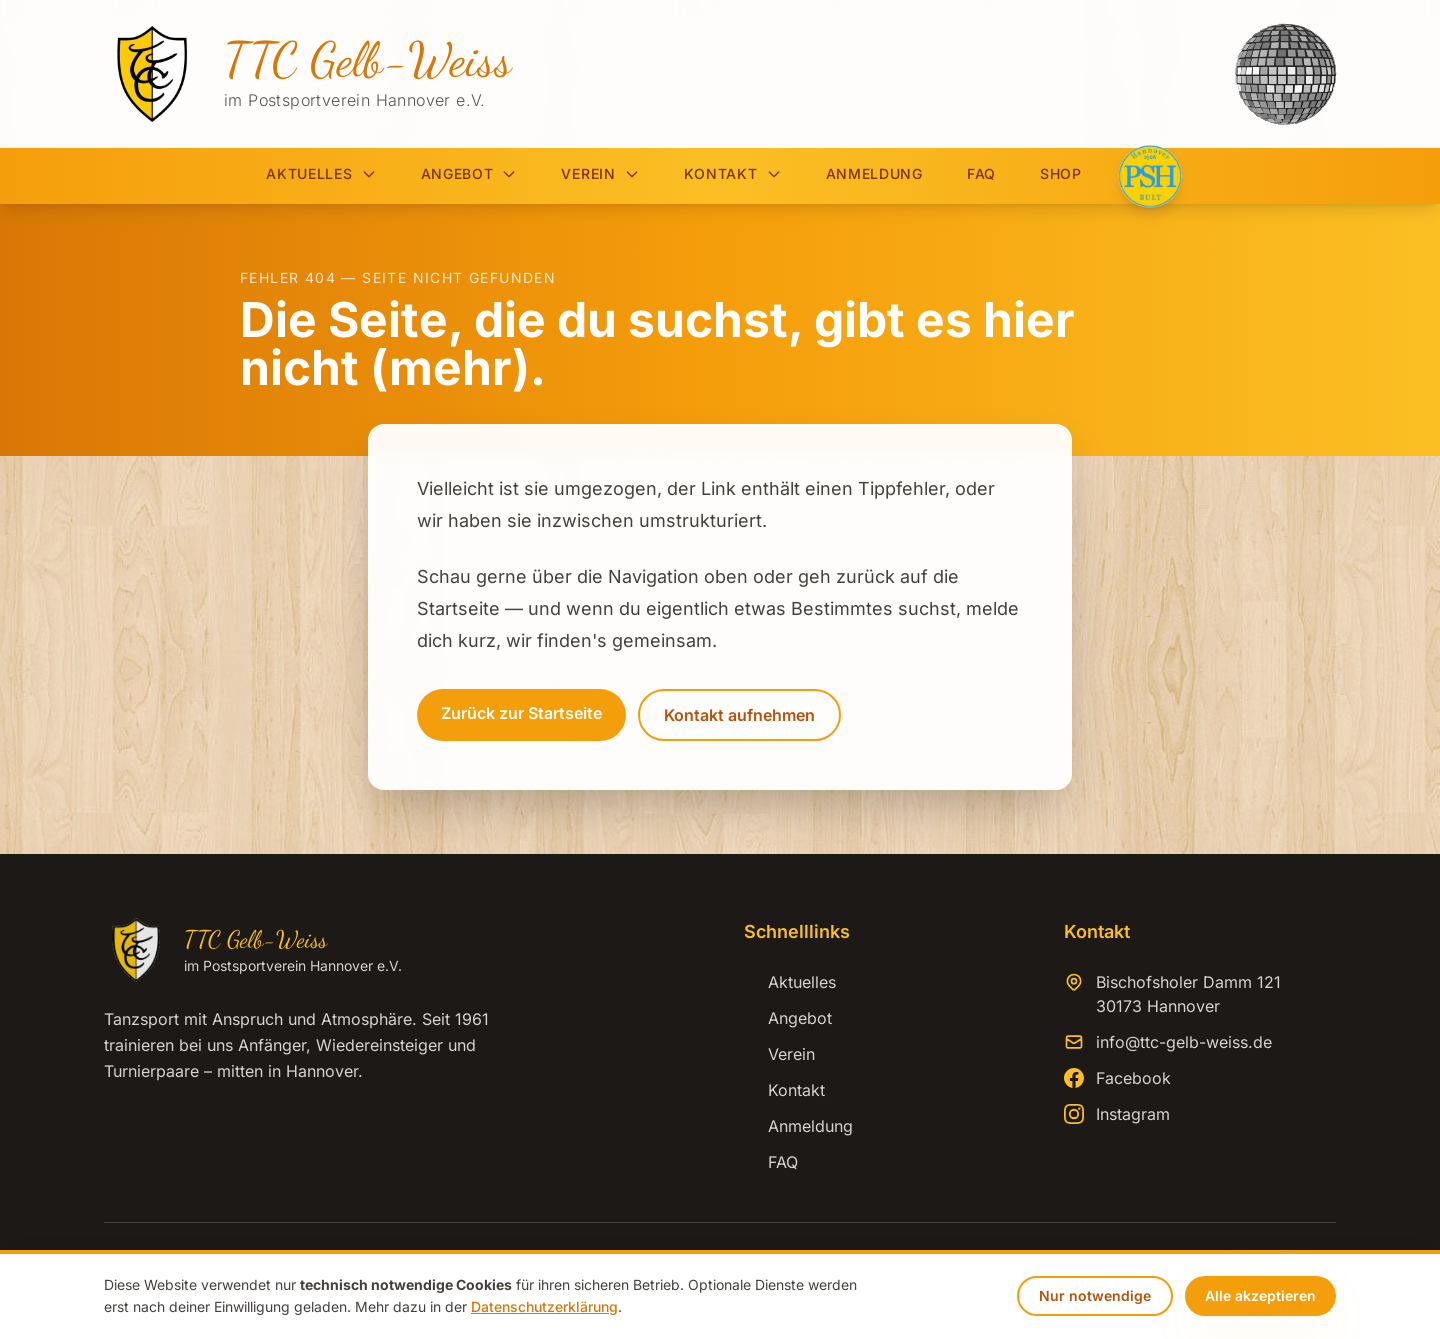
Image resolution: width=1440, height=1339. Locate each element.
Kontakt (733, 173)
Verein (600, 173)
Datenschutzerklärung (544, 1306)
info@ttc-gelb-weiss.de (1184, 1042)
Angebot (469, 173)
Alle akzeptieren (1260, 1295)
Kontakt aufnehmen (739, 715)
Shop (1061, 173)
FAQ (981, 173)
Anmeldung (874, 173)
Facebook (1133, 1078)
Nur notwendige (1095, 1295)
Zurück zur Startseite (521, 713)
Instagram (1133, 1114)
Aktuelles (321, 173)
